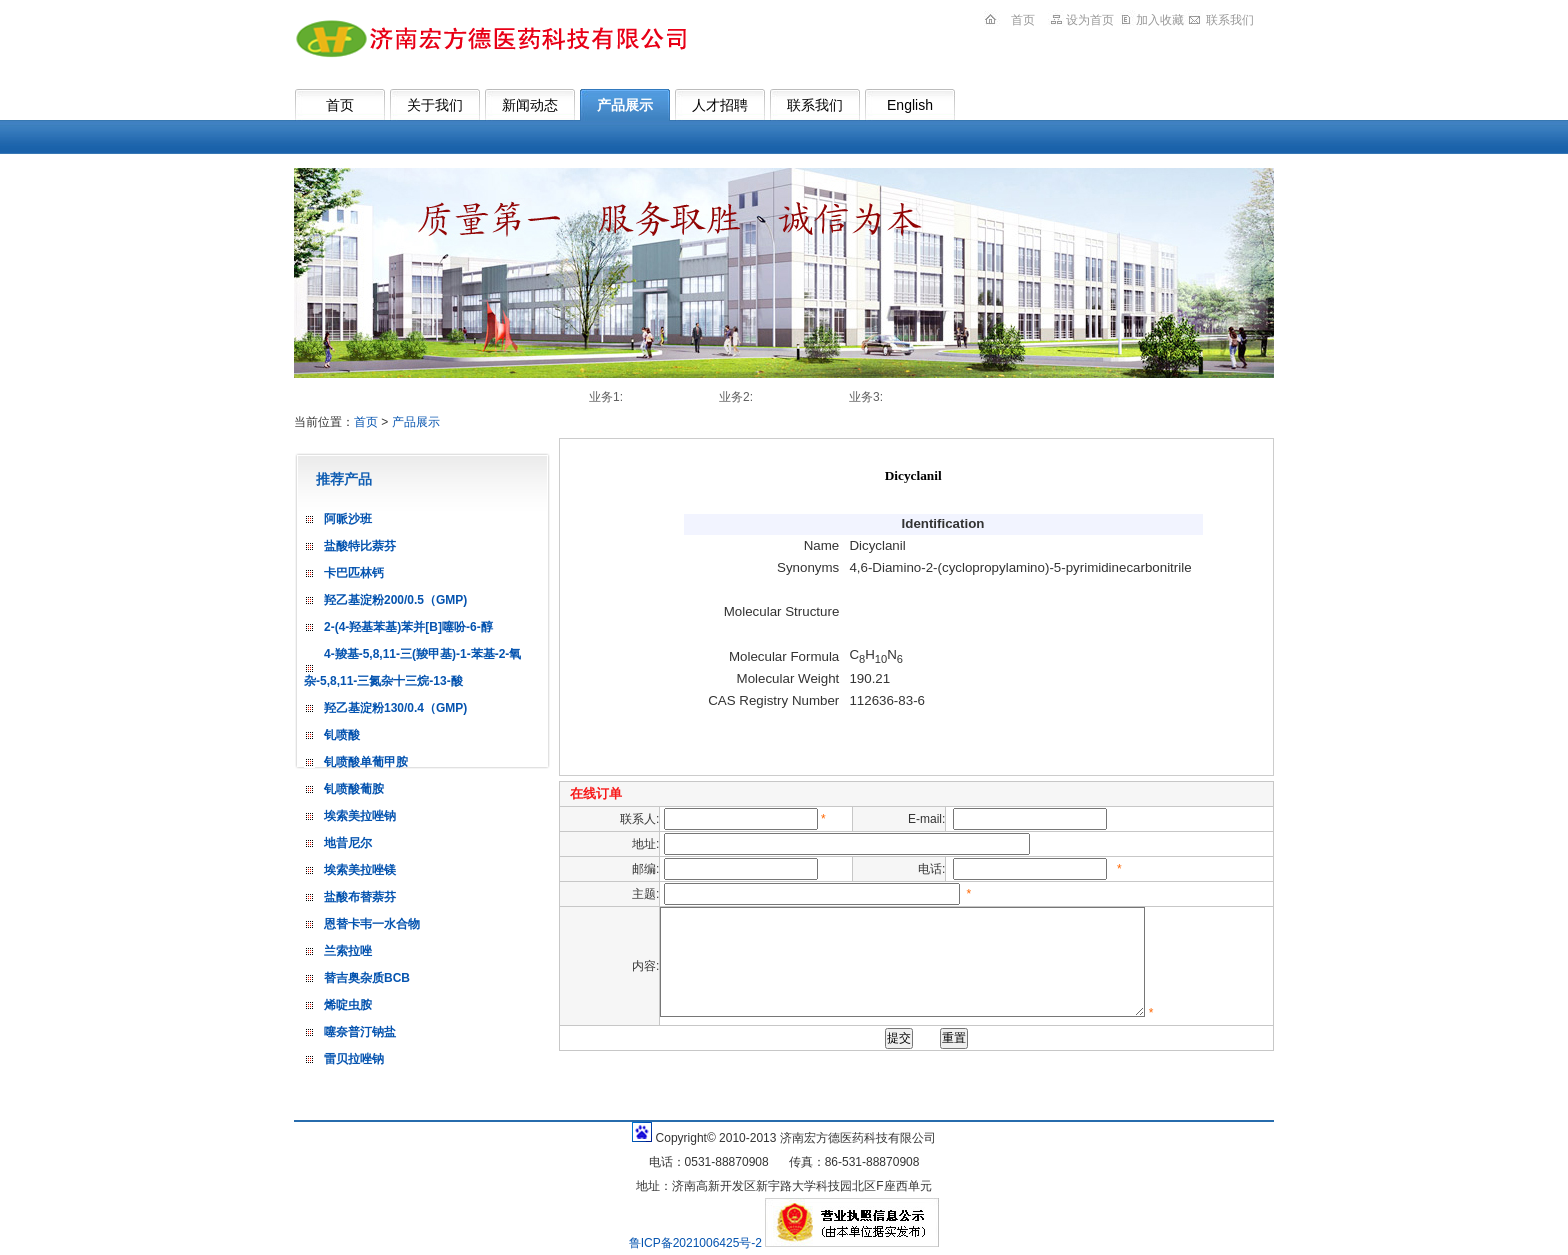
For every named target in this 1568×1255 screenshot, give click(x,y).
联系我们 (1230, 20)
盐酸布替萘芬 (360, 897)
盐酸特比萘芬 (360, 546)
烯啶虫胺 (348, 1005)
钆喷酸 (342, 735)
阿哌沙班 (348, 519)
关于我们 (435, 105)
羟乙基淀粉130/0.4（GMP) (395, 708)
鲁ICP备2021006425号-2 (697, 1243)
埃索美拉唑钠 (360, 816)
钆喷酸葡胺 (354, 789)
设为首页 (1090, 20)
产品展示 (625, 105)
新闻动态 (530, 105)
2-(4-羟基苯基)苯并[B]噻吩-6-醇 (408, 627)
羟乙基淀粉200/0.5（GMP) (395, 600)
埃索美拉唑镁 (360, 870)
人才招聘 (720, 105)
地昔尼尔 (348, 843)
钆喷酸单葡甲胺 (366, 762)
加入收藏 (1160, 20)
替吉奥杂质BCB (367, 978)
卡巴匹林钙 (354, 573)
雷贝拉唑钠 (354, 1059)
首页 (1023, 20)
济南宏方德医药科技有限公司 (490, 38)
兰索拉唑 (348, 951)
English (910, 105)
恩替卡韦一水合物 (372, 924)
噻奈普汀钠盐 (360, 1032)
